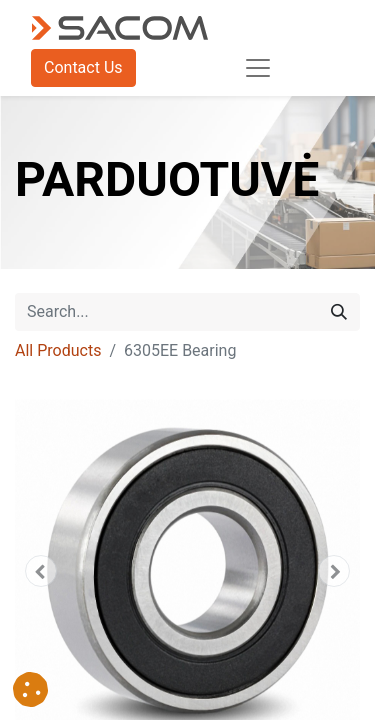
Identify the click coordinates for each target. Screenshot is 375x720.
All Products (58, 350)
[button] (41, 571)
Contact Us (83, 67)
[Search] (339, 312)
